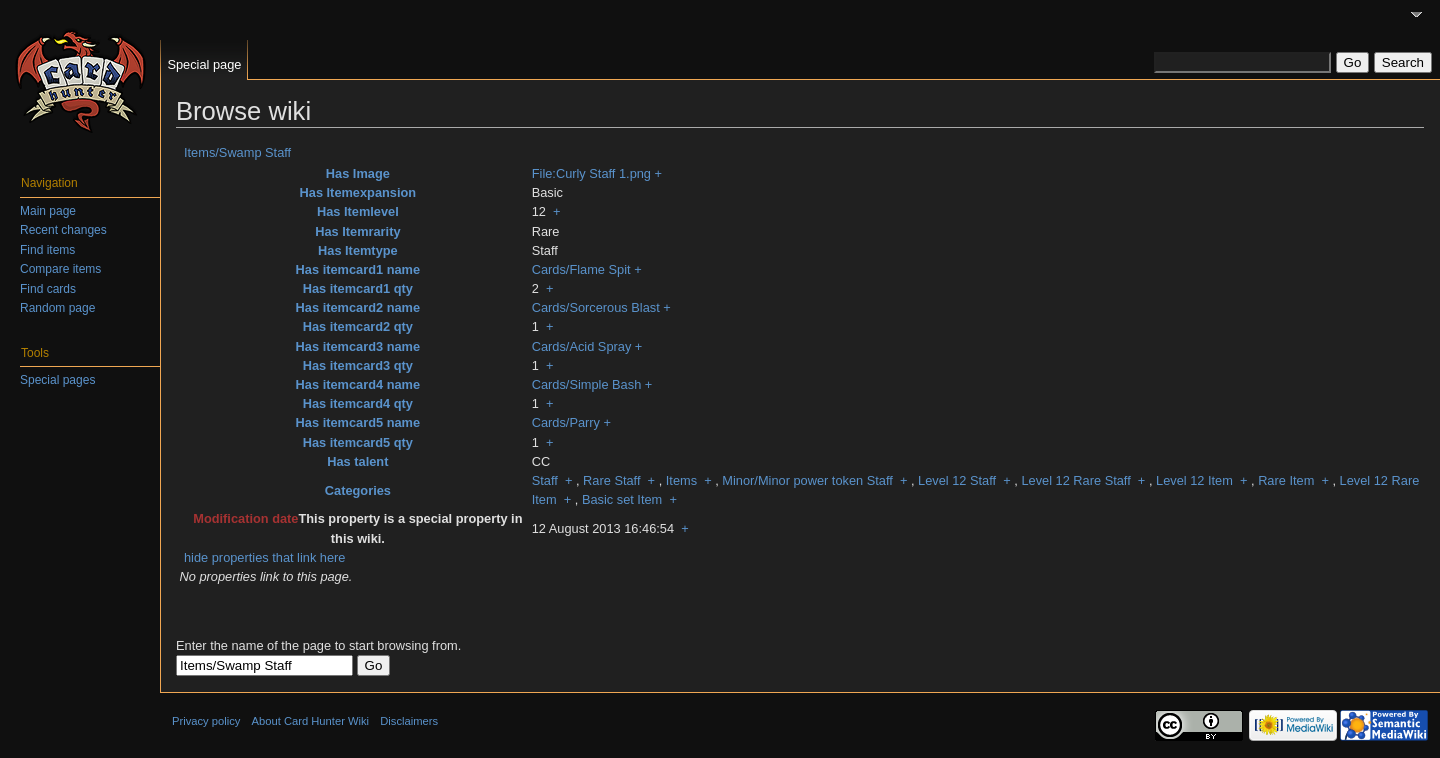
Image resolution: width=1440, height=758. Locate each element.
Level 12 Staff (957, 480)
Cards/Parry (566, 422)
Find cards (48, 289)
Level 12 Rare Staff (1075, 480)
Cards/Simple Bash (587, 384)
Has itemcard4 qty (358, 403)
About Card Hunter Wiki (311, 721)
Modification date (245, 518)
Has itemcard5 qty (358, 442)
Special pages (57, 380)
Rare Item (1286, 480)
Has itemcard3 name (358, 346)
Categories (358, 490)
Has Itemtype (358, 250)
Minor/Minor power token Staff (807, 480)
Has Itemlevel (358, 211)
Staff (545, 480)
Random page (57, 308)
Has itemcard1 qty (358, 288)
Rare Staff (611, 480)
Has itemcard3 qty (358, 365)
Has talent (357, 461)
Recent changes (63, 230)
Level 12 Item (1194, 480)
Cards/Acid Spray (582, 346)
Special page (204, 64)
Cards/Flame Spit (581, 269)
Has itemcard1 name (358, 269)
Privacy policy (206, 721)
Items (681, 480)
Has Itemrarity (357, 231)
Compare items (60, 269)
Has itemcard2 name (358, 307)
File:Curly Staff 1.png (591, 173)
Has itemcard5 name (358, 422)
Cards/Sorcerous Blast (596, 307)
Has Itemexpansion (358, 192)
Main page (48, 211)
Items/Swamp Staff (237, 152)
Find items (47, 250)
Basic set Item (622, 499)
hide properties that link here (264, 557)
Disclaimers (409, 721)
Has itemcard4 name (358, 384)
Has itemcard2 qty (358, 326)
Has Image (358, 173)
